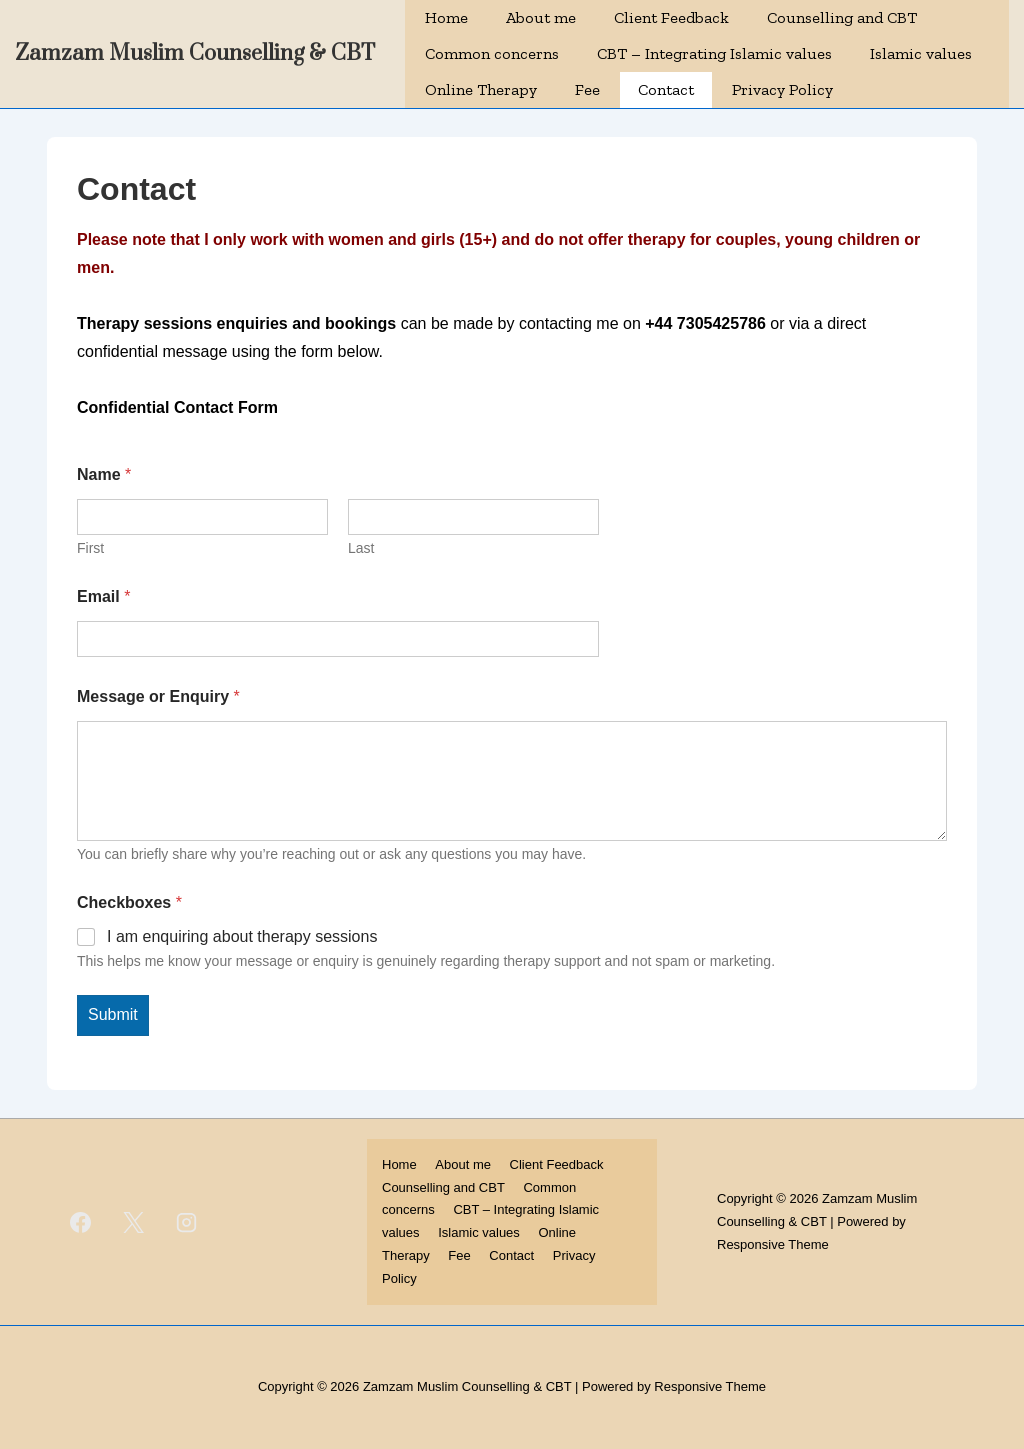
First (90, 548)
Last (361, 548)
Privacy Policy (782, 89)
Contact (666, 89)
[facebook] (81, 1222)
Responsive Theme (773, 1244)
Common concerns (492, 53)
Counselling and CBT (842, 17)
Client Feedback (671, 17)
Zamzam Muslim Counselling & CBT (195, 53)
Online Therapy (481, 89)
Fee (587, 89)
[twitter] (134, 1222)
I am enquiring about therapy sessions (242, 936)
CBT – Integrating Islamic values (714, 53)
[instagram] (187, 1222)
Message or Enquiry (158, 696)
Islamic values (921, 53)
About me (541, 17)
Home (446, 17)
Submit (113, 1014)
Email (103, 596)
